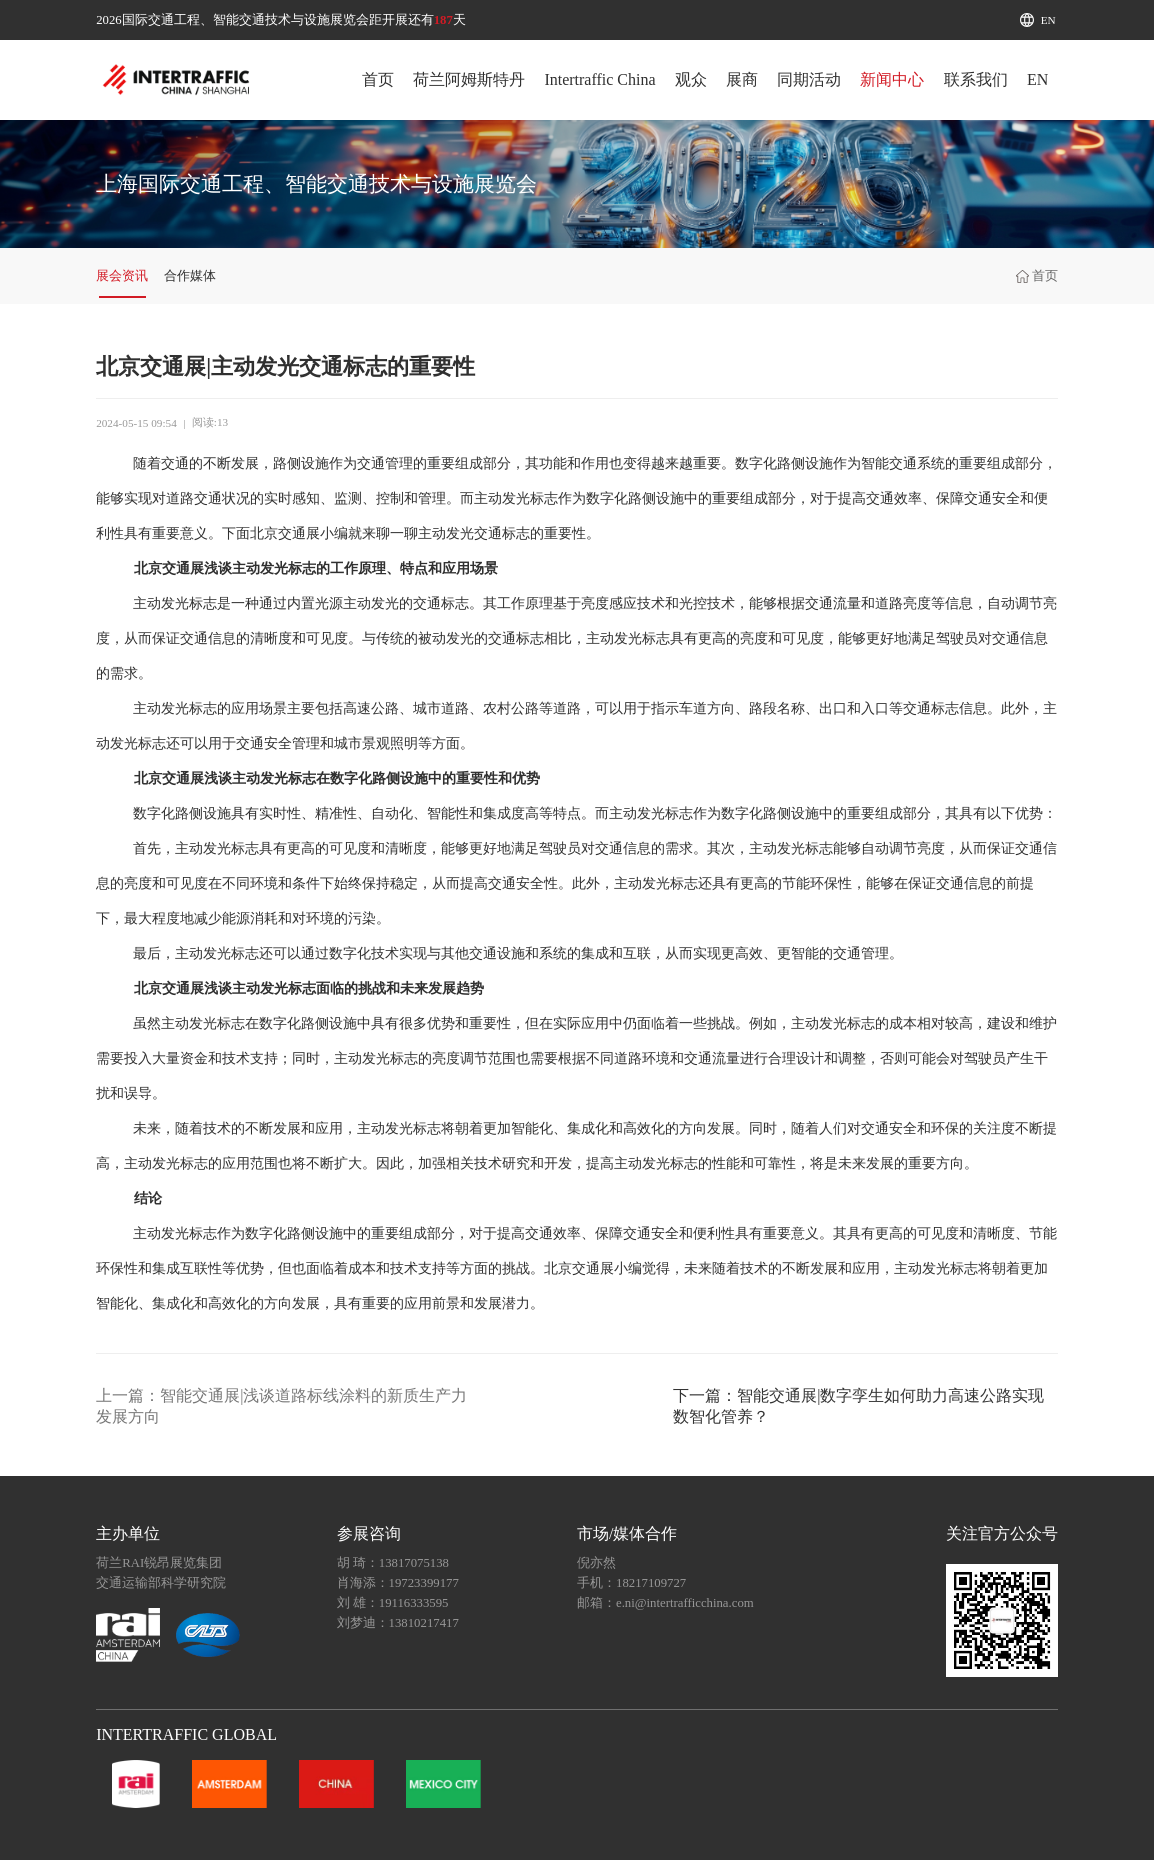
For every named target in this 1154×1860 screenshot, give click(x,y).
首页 (378, 79)
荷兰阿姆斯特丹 (469, 79)
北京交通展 (285, 533)
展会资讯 (122, 276)
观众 (691, 79)
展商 (742, 79)
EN (1048, 20)
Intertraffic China (599, 79)
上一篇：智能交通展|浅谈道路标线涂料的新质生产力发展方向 (281, 1406)
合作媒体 (190, 276)
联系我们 (976, 79)
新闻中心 (892, 79)
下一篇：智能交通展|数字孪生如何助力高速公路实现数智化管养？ (858, 1406)
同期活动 (809, 79)
